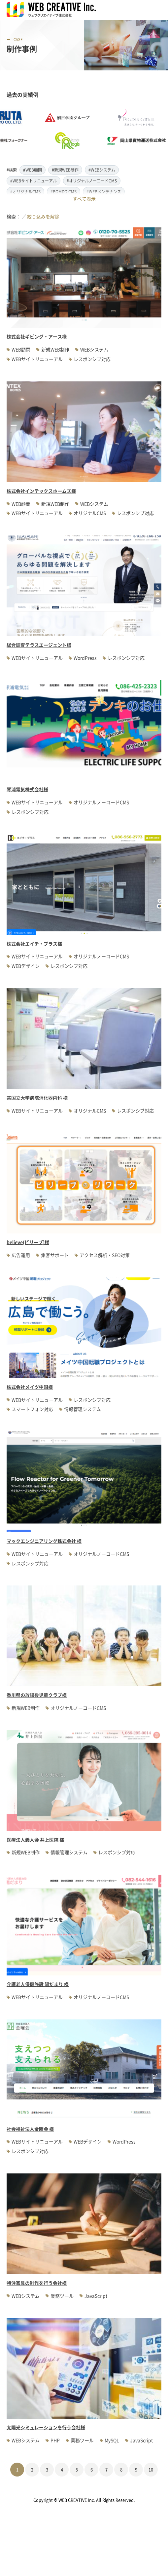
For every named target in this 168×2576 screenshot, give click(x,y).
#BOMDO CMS (63, 191)
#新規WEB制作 (65, 170)
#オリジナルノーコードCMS (92, 180)
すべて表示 (84, 198)
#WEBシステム (101, 170)
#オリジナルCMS (25, 191)
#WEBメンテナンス (103, 191)
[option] (72, 129)
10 (151, 2469)
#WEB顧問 (32, 170)
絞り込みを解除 (43, 216)
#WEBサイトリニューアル (33, 180)
